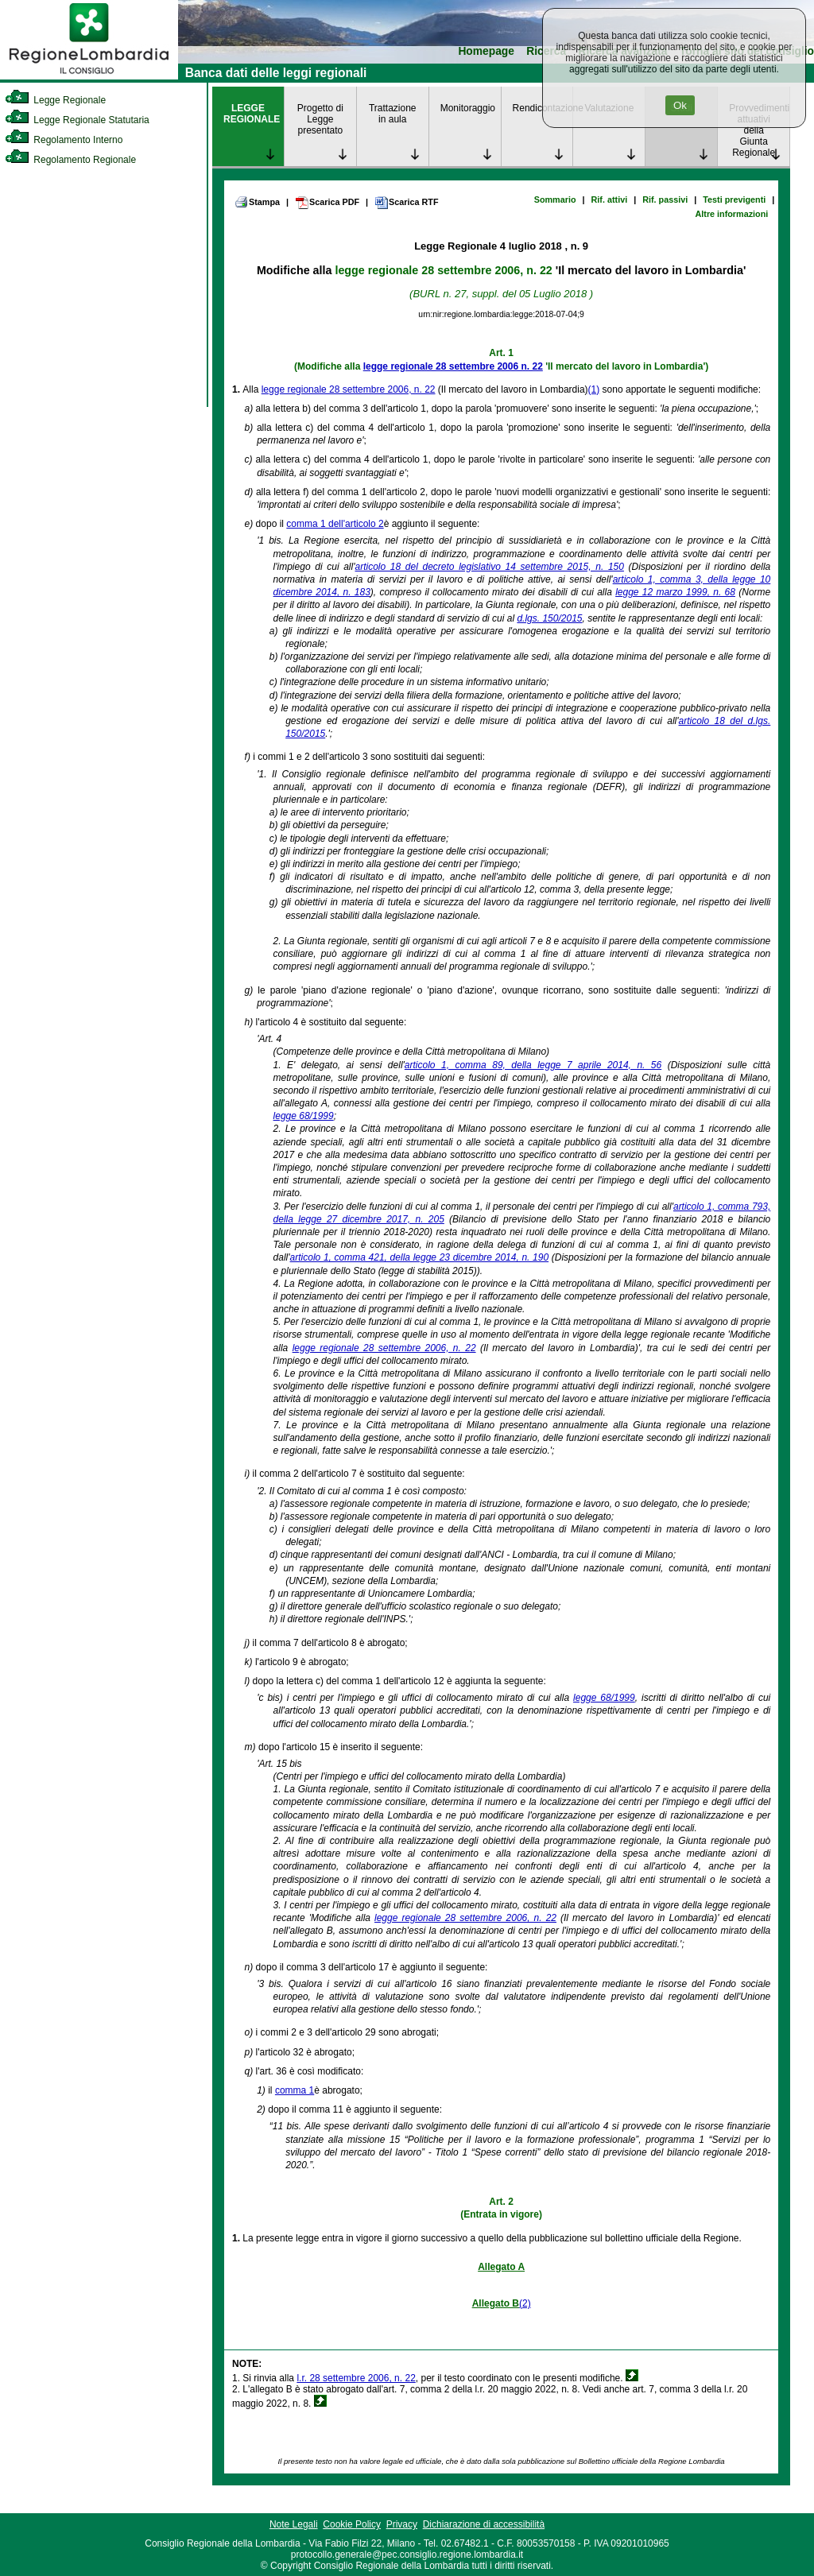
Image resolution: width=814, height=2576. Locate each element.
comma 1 (294, 2090)
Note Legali (293, 2524)
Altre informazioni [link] (731, 214)
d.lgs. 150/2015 (549, 618)
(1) (594, 389)
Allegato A (501, 2266)
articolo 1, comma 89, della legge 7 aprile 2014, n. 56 (533, 1065)
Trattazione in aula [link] (393, 114)
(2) (525, 2303)
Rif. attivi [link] (609, 199)
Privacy (401, 2524)
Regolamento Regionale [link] (70, 159)
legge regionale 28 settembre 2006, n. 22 (443, 270)
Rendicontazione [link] (543, 108)
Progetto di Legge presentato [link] (320, 119)
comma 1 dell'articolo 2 (334, 523)
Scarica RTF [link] (406, 202)
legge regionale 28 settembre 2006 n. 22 (453, 366)
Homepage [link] (486, 51)
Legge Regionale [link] (55, 100)
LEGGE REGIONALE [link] (251, 114)
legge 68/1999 (303, 1115)
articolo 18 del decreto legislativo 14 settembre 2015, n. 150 (489, 566)
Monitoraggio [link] (467, 108)
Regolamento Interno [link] (63, 139)
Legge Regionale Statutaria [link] (77, 120)
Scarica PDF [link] (327, 202)
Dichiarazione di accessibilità (484, 2524)
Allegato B (495, 2303)
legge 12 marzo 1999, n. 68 (675, 592)
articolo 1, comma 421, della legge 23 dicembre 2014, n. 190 (419, 1257)
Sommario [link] (555, 199)
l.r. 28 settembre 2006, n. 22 (356, 2378)
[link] (89, 76)
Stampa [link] (257, 202)
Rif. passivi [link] (665, 199)
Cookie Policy (352, 2524)
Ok (680, 105)
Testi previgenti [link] (734, 199)
